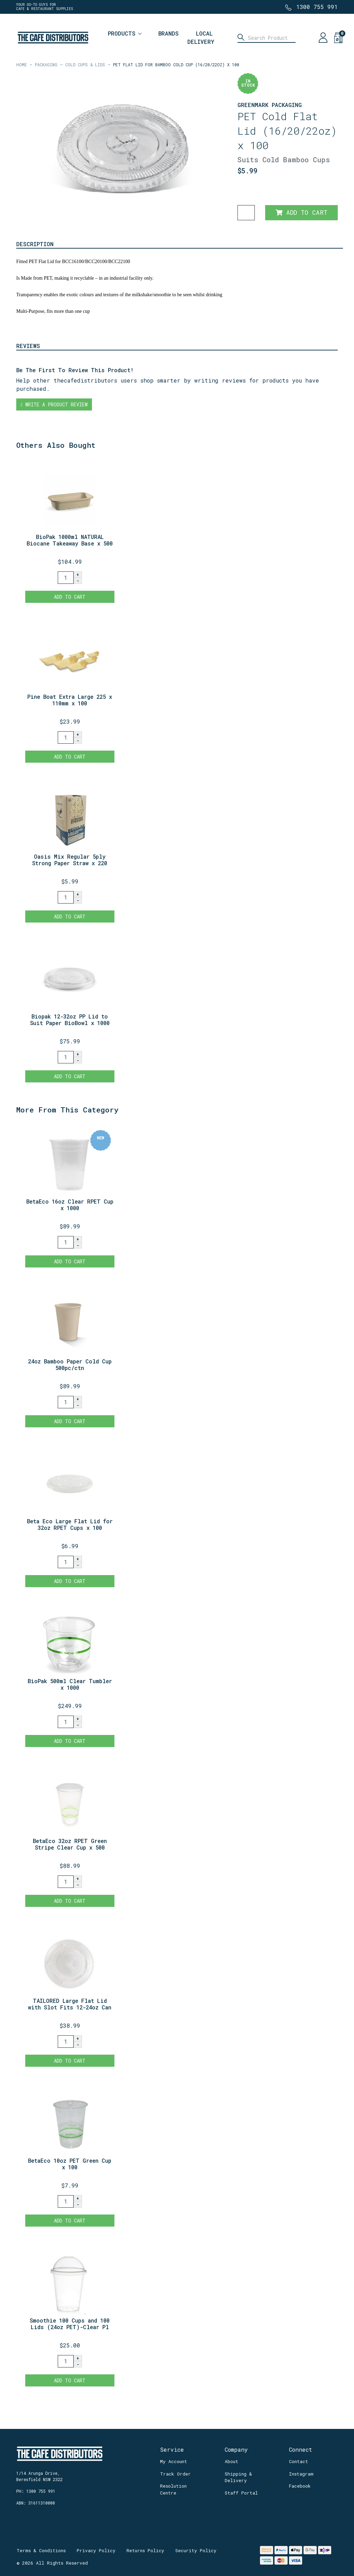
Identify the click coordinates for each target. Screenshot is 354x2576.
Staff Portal (241, 2493)
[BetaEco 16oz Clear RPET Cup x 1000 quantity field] (66, 1242)
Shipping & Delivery (238, 2477)
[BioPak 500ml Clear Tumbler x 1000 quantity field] (66, 1722)
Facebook (300, 2486)
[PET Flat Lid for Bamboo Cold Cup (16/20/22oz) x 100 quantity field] (246, 212)
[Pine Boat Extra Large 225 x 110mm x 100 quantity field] (66, 737)
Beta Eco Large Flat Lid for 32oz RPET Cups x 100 (70, 1524)
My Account (173, 2461)
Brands (168, 33)
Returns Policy (145, 2550)
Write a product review (54, 404)
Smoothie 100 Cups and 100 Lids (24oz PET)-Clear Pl (70, 2324)
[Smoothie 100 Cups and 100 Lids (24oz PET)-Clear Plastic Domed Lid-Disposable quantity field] (66, 2361)
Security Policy (195, 2550)
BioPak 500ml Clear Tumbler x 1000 (70, 1684)
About (231, 2461)
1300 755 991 (317, 6)
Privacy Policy (96, 2550)
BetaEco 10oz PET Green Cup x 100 (69, 2164)
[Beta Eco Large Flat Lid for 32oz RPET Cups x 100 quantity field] (66, 1562)
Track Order (175, 2474)
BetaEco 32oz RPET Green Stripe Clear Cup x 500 (70, 1844)
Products (122, 33)
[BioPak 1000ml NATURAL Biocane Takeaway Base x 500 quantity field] (66, 577)
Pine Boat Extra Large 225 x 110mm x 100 (69, 700)
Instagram (301, 2474)
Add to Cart (301, 212)
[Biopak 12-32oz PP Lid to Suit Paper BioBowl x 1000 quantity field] (66, 1057)
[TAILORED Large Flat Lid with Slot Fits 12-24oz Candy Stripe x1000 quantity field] (66, 2041)
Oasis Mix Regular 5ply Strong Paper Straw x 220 (69, 860)
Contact (298, 2461)
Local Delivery (200, 37)
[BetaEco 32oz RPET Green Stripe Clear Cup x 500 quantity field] (66, 1881)
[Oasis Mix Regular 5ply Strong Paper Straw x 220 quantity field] (66, 897)
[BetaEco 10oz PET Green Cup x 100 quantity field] (66, 2201)
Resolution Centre (173, 2489)
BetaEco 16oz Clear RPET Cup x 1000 (69, 1205)
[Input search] (266, 37)
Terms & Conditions (41, 2550)
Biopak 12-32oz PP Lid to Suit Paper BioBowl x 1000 (70, 1019)
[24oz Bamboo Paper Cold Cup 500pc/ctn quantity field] (66, 1402)
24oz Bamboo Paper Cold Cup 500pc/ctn (70, 1364)
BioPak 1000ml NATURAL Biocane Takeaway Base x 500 (70, 540)
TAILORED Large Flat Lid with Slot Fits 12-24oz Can (69, 2004)
